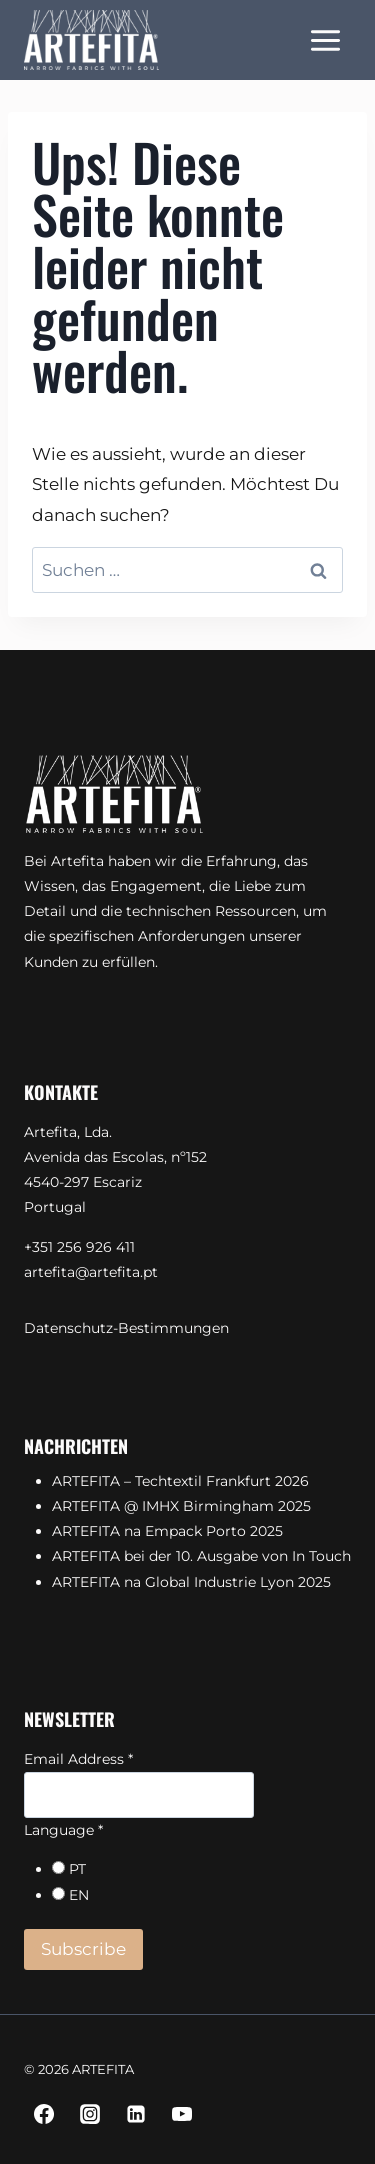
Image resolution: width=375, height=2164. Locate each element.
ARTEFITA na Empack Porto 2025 (167, 1531)
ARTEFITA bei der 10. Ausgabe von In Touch (201, 1556)
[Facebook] (44, 2114)
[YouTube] (182, 2114)
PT (77, 1869)
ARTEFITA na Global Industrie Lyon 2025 (191, 1582)
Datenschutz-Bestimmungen (126, 1328)
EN (79, 1895)
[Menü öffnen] (325, 40)
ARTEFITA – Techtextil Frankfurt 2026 (180, 1481)
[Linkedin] (136, 2114)
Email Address (78, 1759)
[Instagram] (90, 2114)
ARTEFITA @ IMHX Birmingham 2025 (181, 1506)
